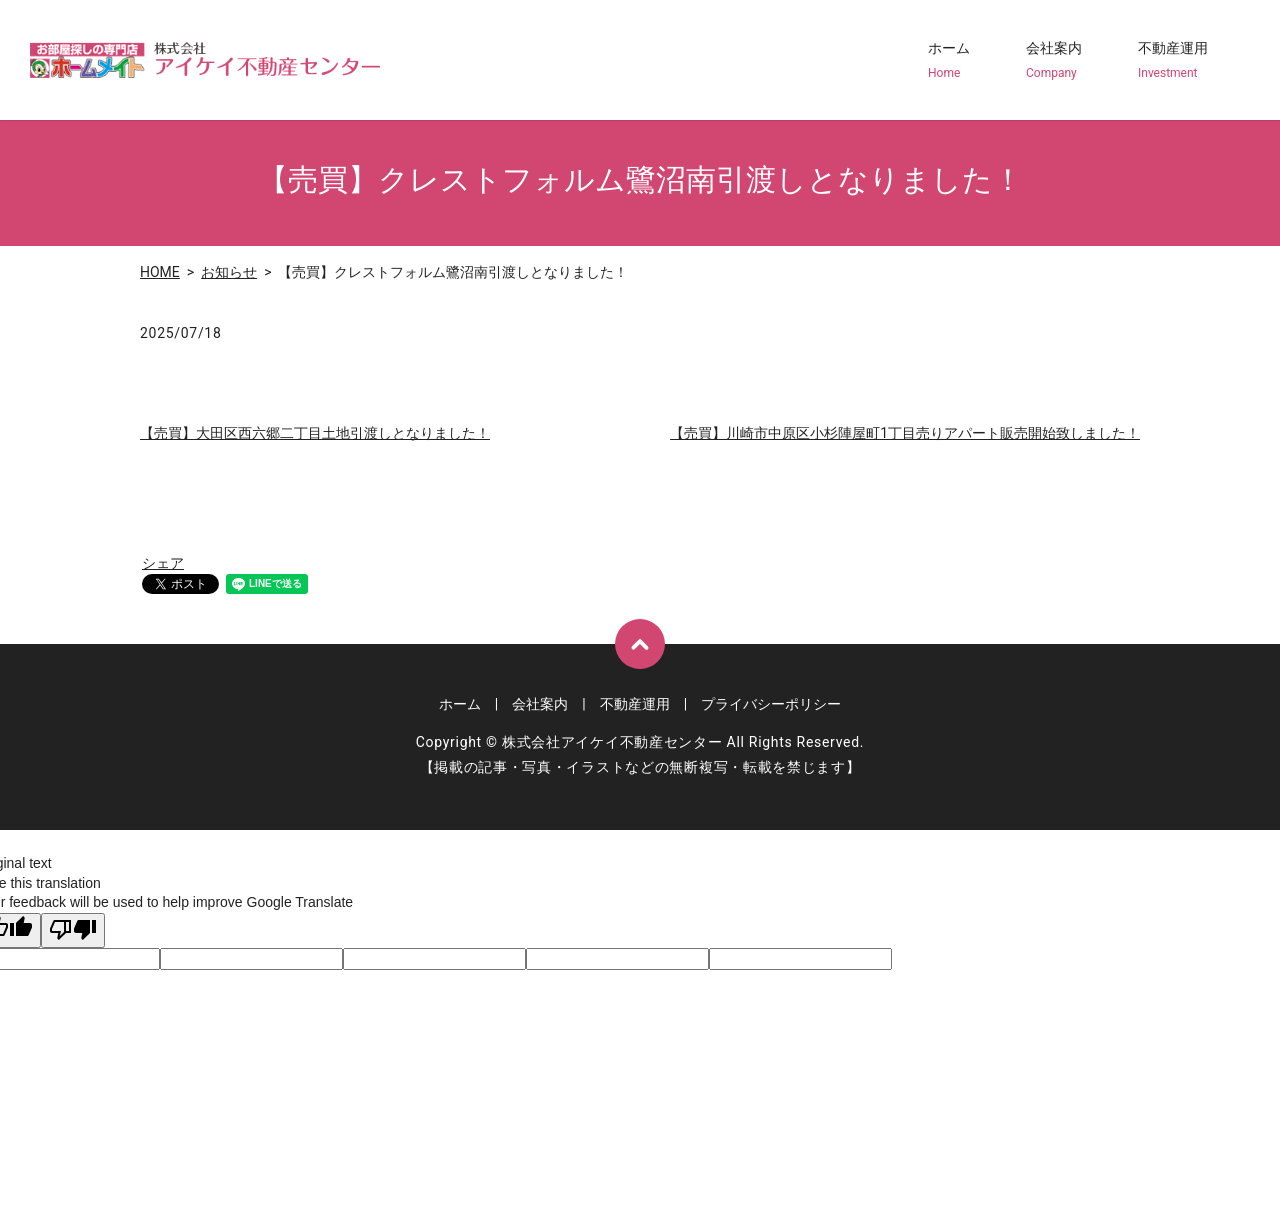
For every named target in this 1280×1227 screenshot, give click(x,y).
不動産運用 (1173, 61)
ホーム (949, 61)
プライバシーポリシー (771, 704)
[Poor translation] (73, 931)
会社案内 (1054, 61)
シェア (163, 563)
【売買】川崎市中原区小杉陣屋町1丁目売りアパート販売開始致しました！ (905, 433)
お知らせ (229, 272)
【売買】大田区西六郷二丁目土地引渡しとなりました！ (315, 433)
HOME (160, 272)
